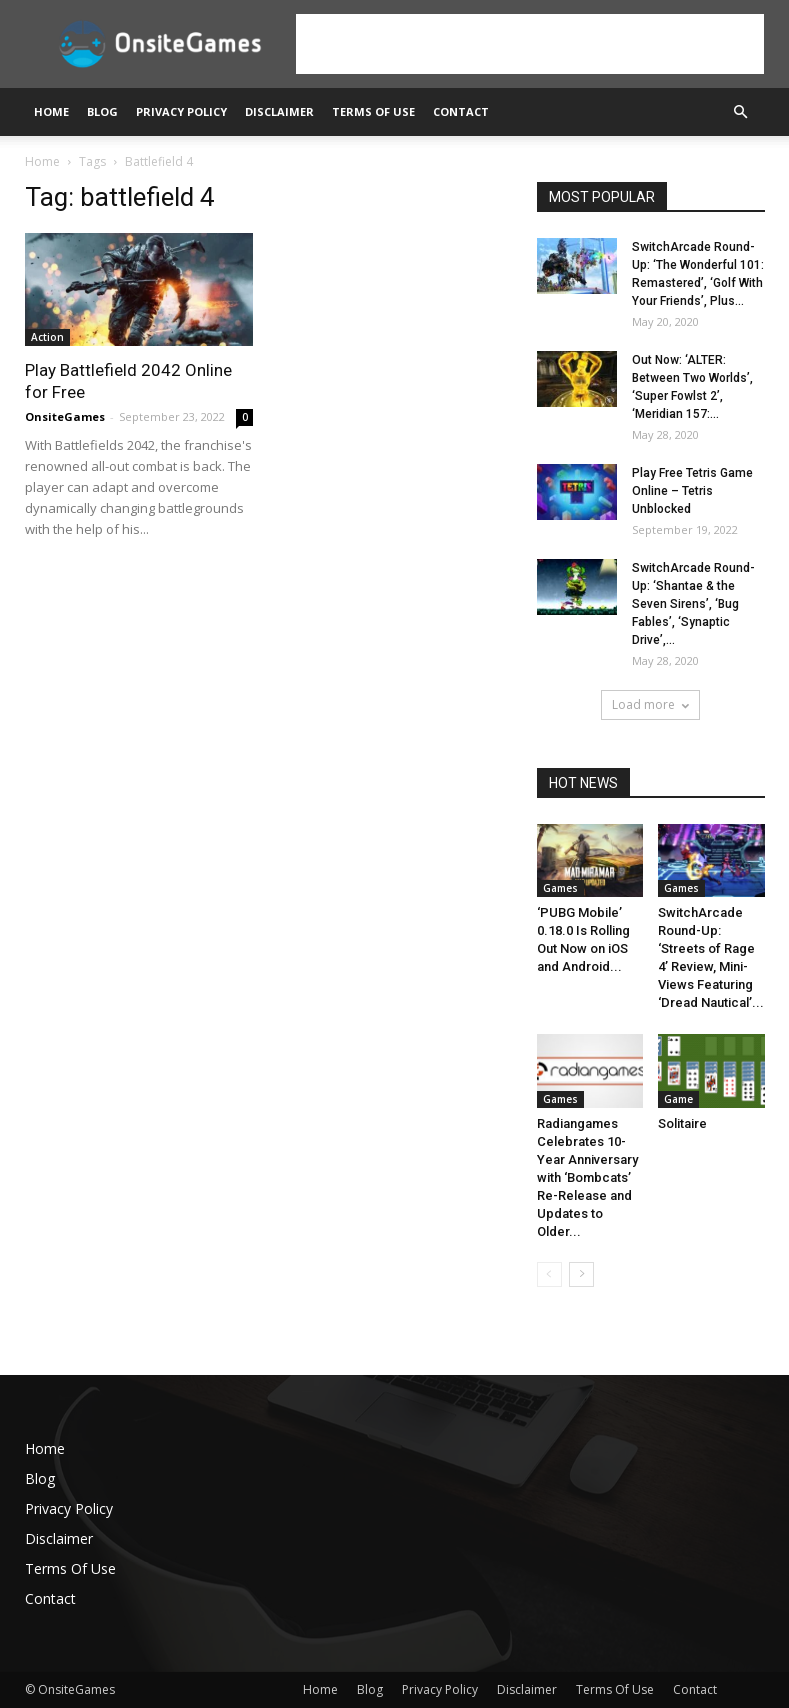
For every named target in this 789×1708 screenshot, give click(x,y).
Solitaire (682, 1123)
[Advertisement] (530, 44)
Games (560, 888)
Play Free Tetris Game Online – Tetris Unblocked (692, 491)
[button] (741, 112)
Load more (650, 704)
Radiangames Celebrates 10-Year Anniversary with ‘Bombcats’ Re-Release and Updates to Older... (587, 1177)
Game (678, 1099)
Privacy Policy (181, 111)
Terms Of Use (373, 111)
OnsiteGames (65, 416)
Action (47, 337)
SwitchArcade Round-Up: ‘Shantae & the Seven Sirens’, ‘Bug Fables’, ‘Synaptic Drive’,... (693, 604)
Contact (461, 111)
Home (51, 111)
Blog (102, 111)
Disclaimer (279, 111)
